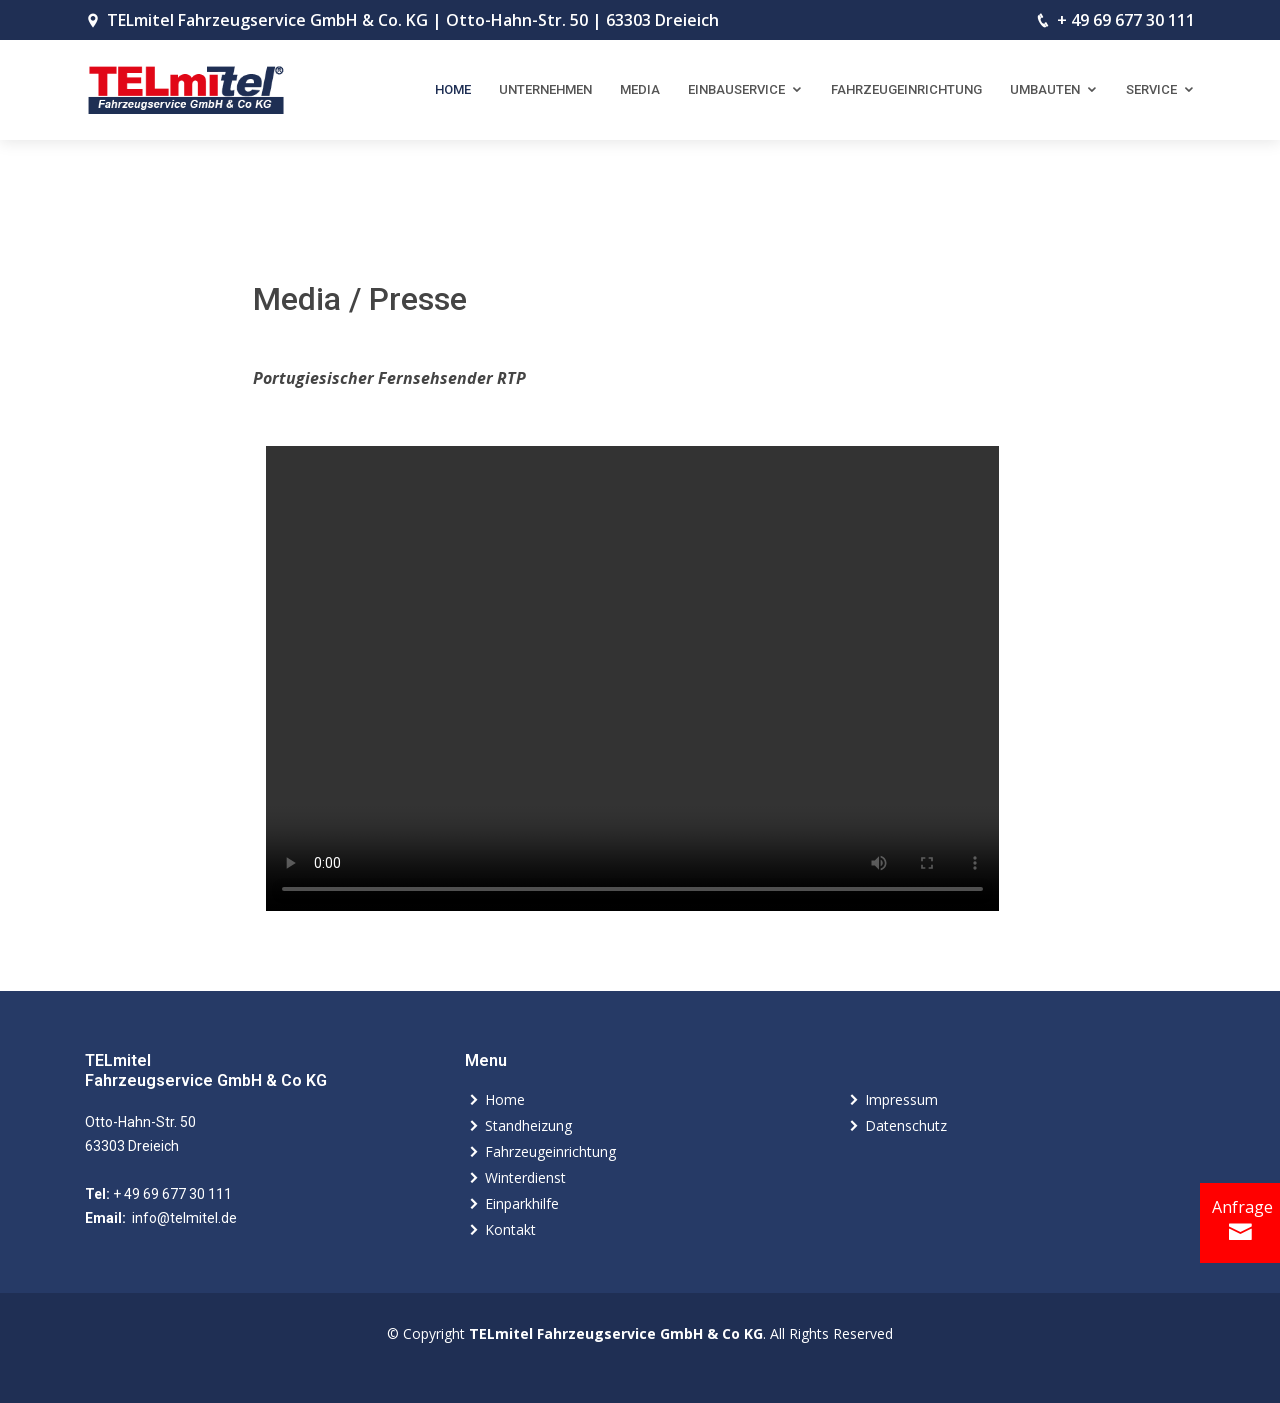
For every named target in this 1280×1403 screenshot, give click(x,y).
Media (640, 89)
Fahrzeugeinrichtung (906, 89)
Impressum (901, 1100)
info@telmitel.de (183, 1218)
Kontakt (510, 1230)
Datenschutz (906, 1126)
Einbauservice (736, 89)
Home (453, 89)
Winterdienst (525, 1178)
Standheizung (528, 1126)
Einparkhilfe (522, 1204)
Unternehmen (545, 89)
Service (1151, 89)
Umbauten (1045, 89)
